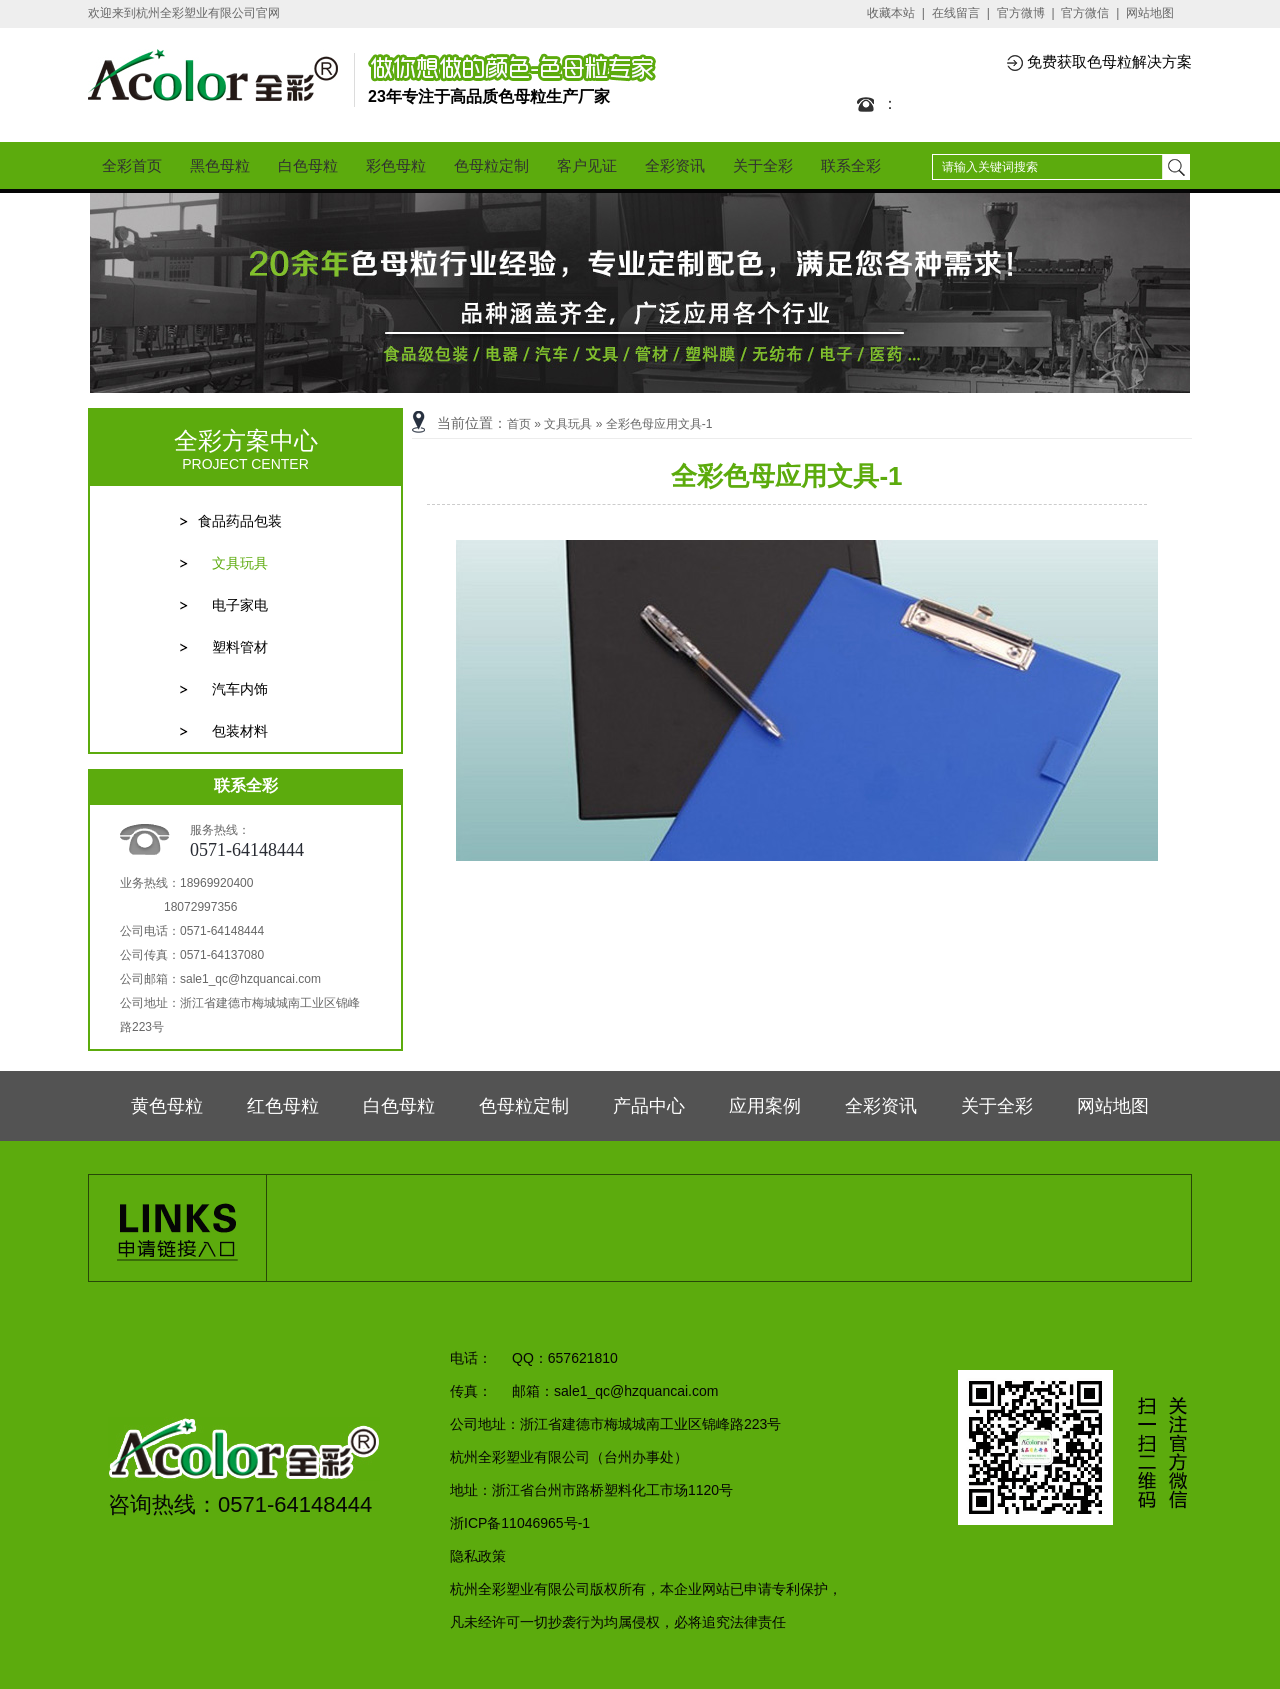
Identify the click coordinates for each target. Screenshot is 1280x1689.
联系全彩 (851, 165)
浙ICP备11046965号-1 (520, 1523)
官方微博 (1021, 13)
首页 (519, 424)
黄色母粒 (167, 1106)
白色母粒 (308, 165)
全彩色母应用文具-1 (659, 424)
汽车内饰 (240, 689)
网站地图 (1150, 13)
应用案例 (765, 1106)
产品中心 (649, 1106)
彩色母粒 (396, 165)
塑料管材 (240, 647)
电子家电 (240, 605)
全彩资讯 (675, 165)
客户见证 (587, 165)
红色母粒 (283, 1106)
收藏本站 (891, 13)
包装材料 (240, 731)
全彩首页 (132, 165)
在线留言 (956, 13)
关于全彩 (763, 165)
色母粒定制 (491, 165)
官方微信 (1085, 13)
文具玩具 (240, 563)
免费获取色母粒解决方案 (1109, 61)
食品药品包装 (240, 521)
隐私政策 (478, 1556)
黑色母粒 (220, 165)
